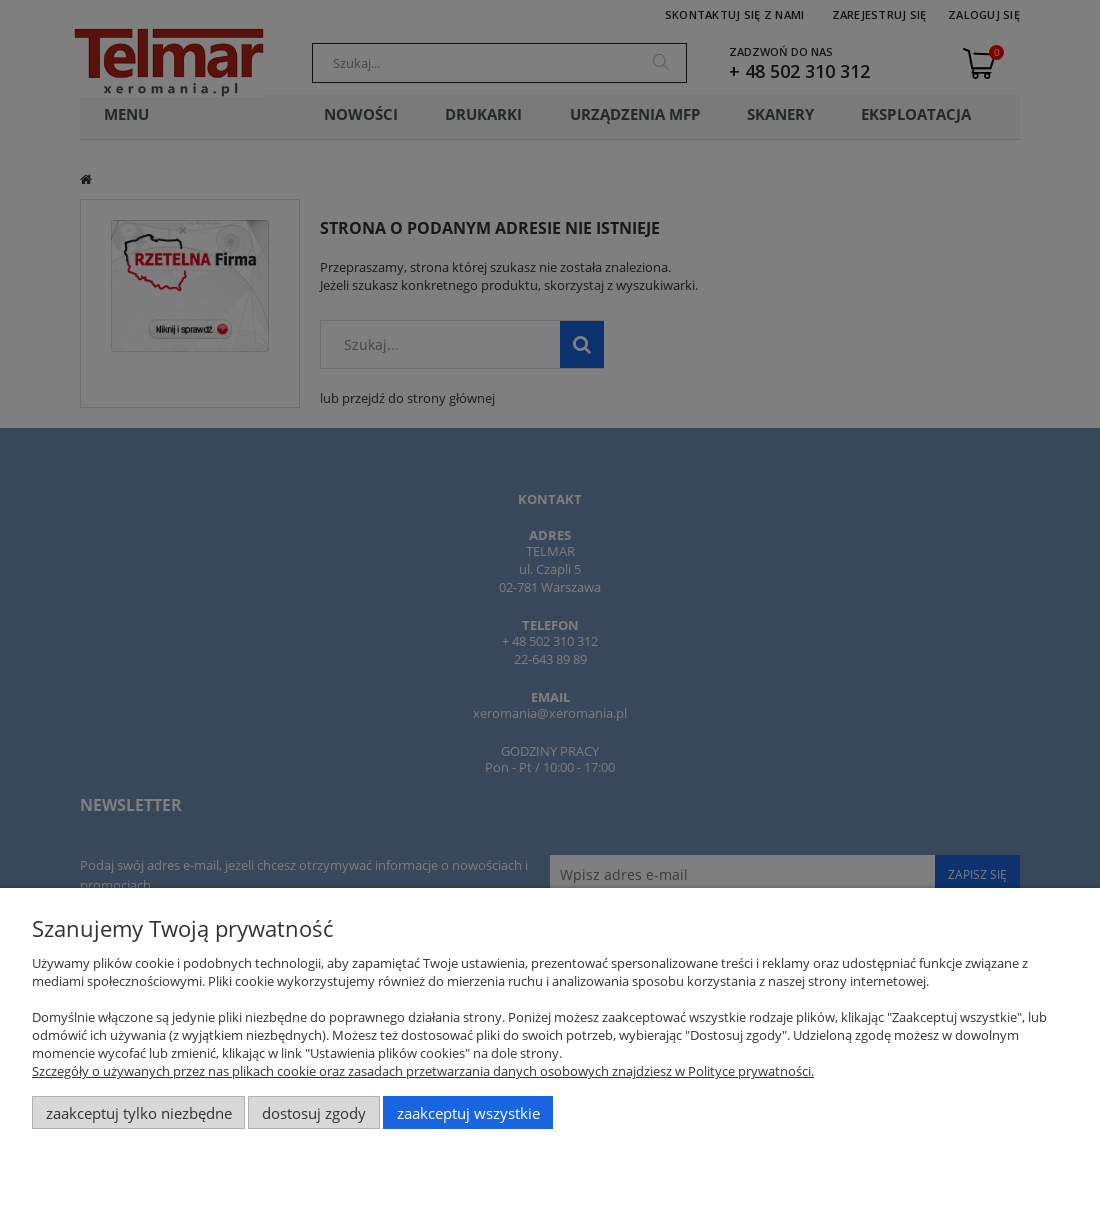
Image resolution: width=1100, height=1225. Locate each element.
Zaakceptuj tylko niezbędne (139, 1113)
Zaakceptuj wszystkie (468, 1113)
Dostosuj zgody (314, 1113)
